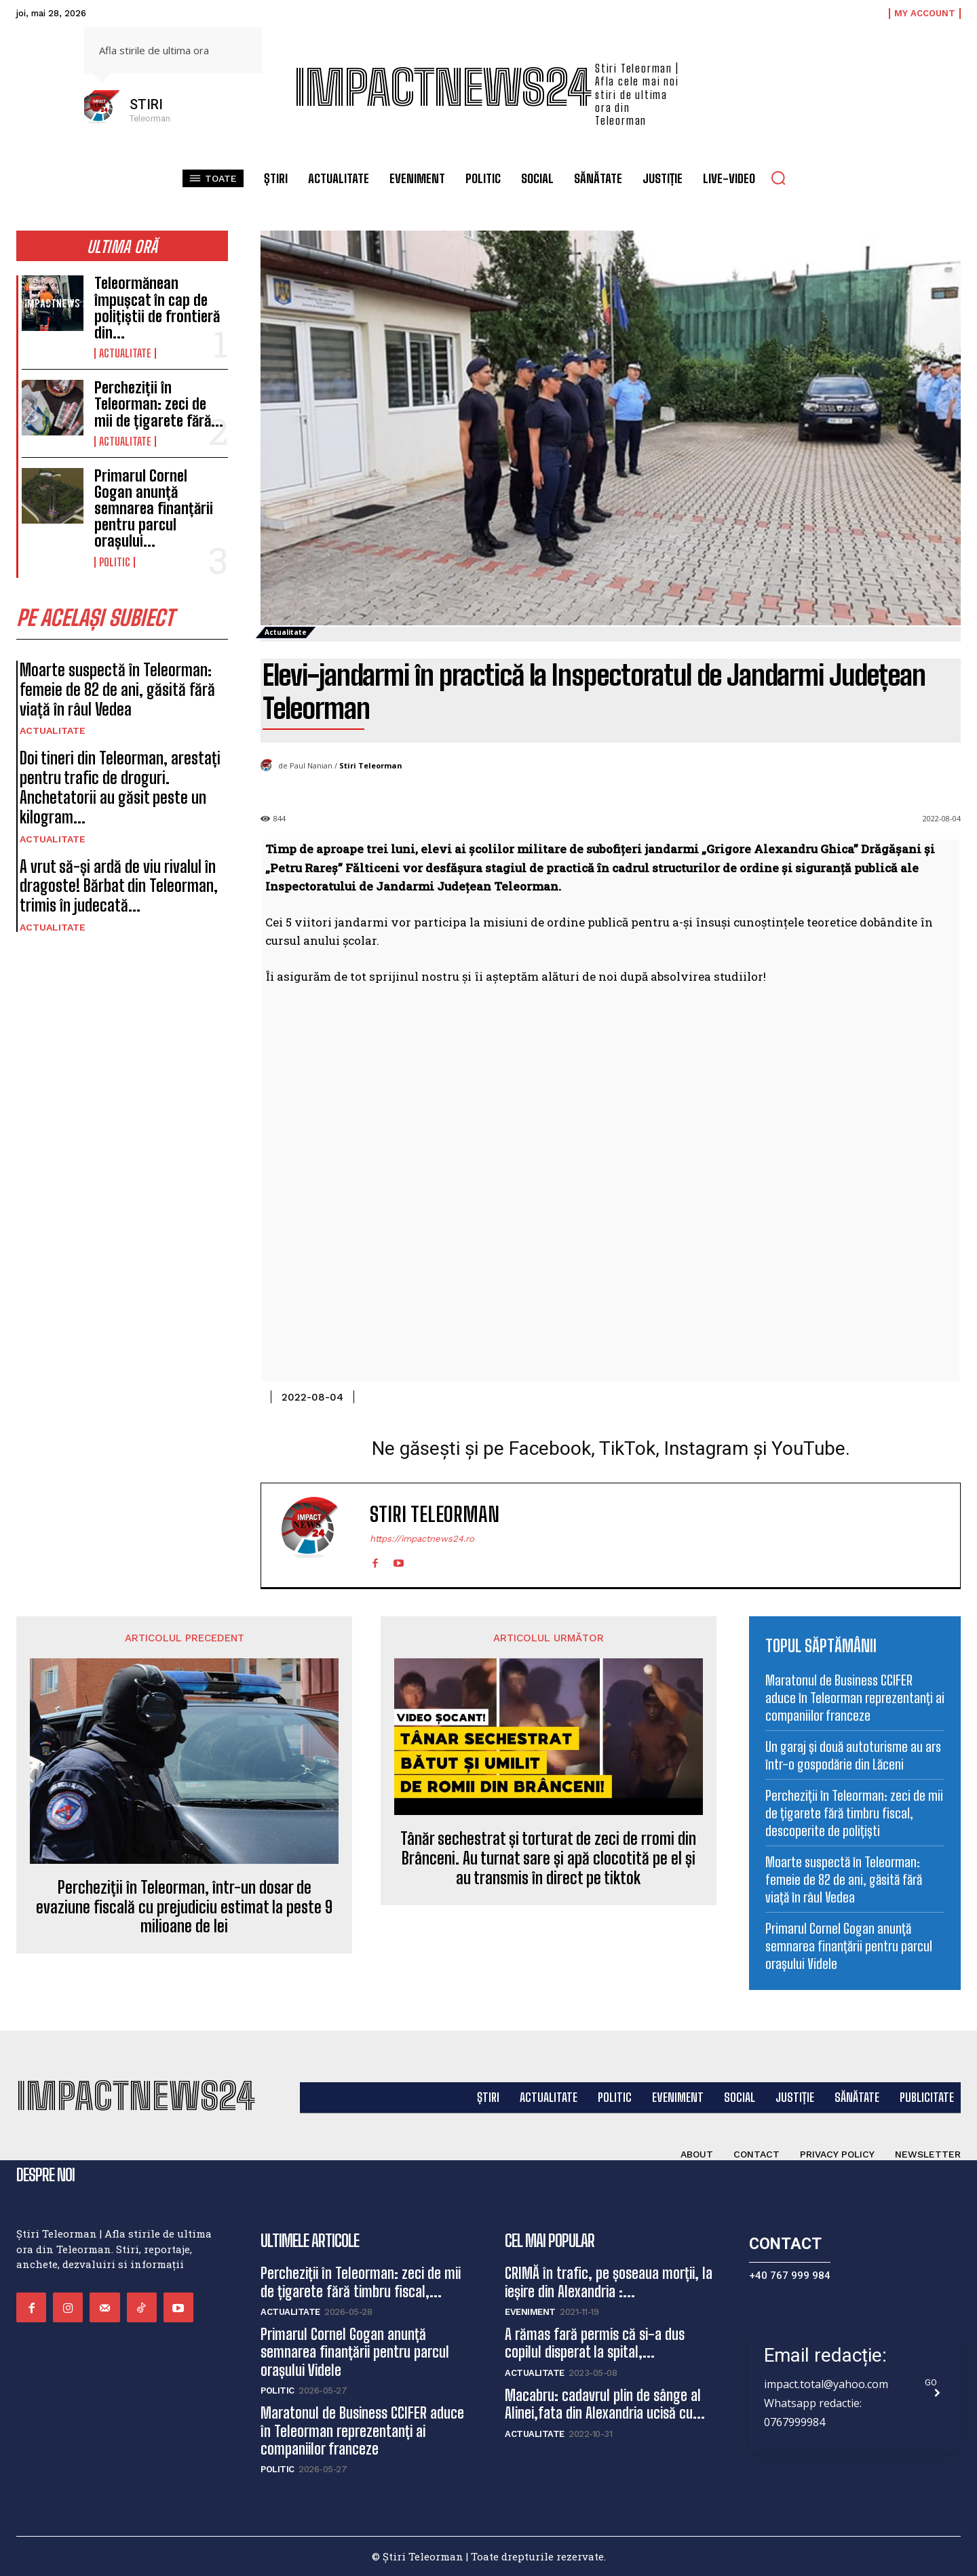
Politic (114, 562)
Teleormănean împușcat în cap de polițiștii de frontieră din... (157, 308)
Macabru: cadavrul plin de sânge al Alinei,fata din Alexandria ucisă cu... (605, 2404)
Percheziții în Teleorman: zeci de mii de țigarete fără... (158, 403)
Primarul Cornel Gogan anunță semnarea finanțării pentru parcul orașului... (153, 509)
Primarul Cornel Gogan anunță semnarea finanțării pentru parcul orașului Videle (848, 1946)
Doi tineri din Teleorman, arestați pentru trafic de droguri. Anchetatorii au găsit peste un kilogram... (120, 787)
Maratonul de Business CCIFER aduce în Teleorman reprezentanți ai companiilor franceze (854, 1697)
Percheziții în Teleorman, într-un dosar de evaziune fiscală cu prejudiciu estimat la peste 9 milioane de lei (184, 1907)
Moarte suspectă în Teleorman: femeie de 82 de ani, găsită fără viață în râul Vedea (117, 689)
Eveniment (530, 2312)
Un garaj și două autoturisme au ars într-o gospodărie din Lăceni (853, 1755)
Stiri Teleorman (370, 765)
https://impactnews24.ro (422, 1539)
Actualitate (125, 353)
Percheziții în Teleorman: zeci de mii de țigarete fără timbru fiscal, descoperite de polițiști (854, 1813)
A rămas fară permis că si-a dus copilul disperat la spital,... (595, 2343)
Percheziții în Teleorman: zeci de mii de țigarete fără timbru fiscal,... (361, 2282)
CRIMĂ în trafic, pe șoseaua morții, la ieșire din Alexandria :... (608, 2282)
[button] (778, 177)
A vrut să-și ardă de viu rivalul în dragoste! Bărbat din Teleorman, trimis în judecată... (119, 886)
